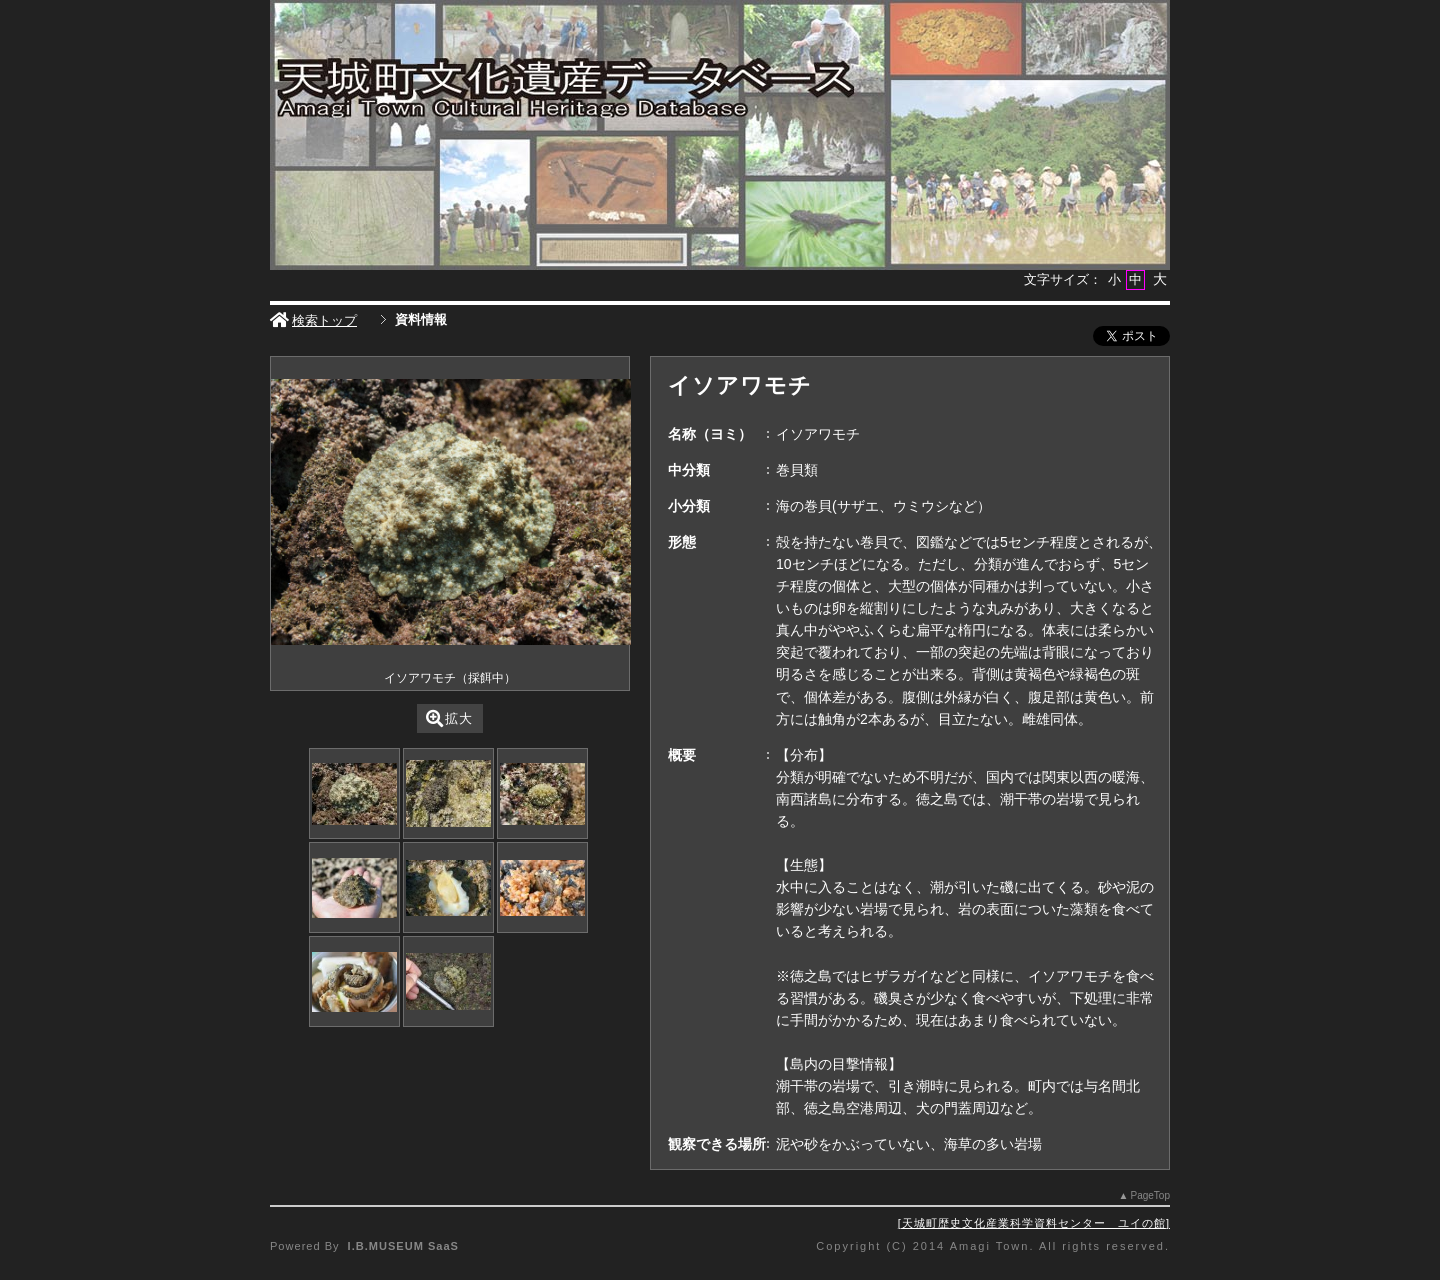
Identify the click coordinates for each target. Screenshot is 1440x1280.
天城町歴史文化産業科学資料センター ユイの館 (1034, 1223)
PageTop (1150, 1195)
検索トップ (313, 320)
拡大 (449, 718)
